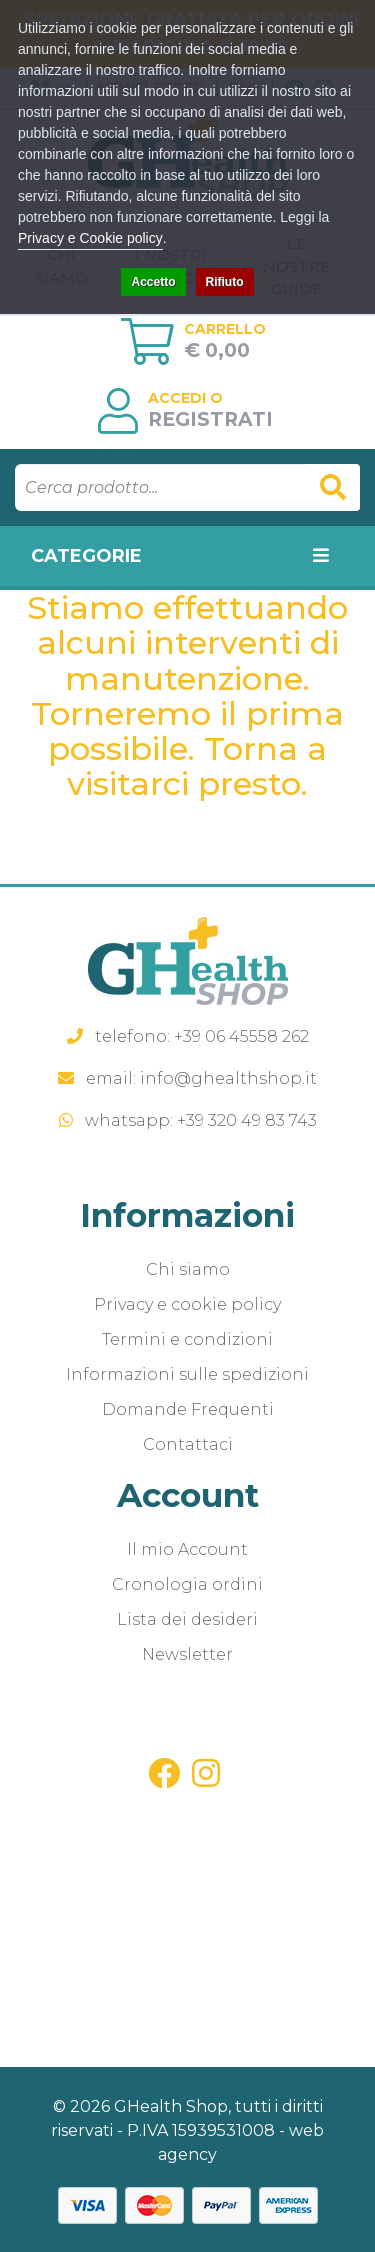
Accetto (153, 282)
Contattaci (188, 1444)
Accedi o (185, 398)
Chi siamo (188, 1269)
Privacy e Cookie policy (90, 238)
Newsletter (187, 1654)
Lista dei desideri (187, 1619)
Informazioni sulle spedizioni (187, 1374)
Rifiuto (225, 282)
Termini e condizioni (187, 1339)
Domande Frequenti (188, 1409)
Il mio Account (187, 1549)
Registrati (210, 419)
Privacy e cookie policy (187, 1304)
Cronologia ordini (187, 1584)
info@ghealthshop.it (228, 1078)
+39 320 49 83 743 (247, 1120)
